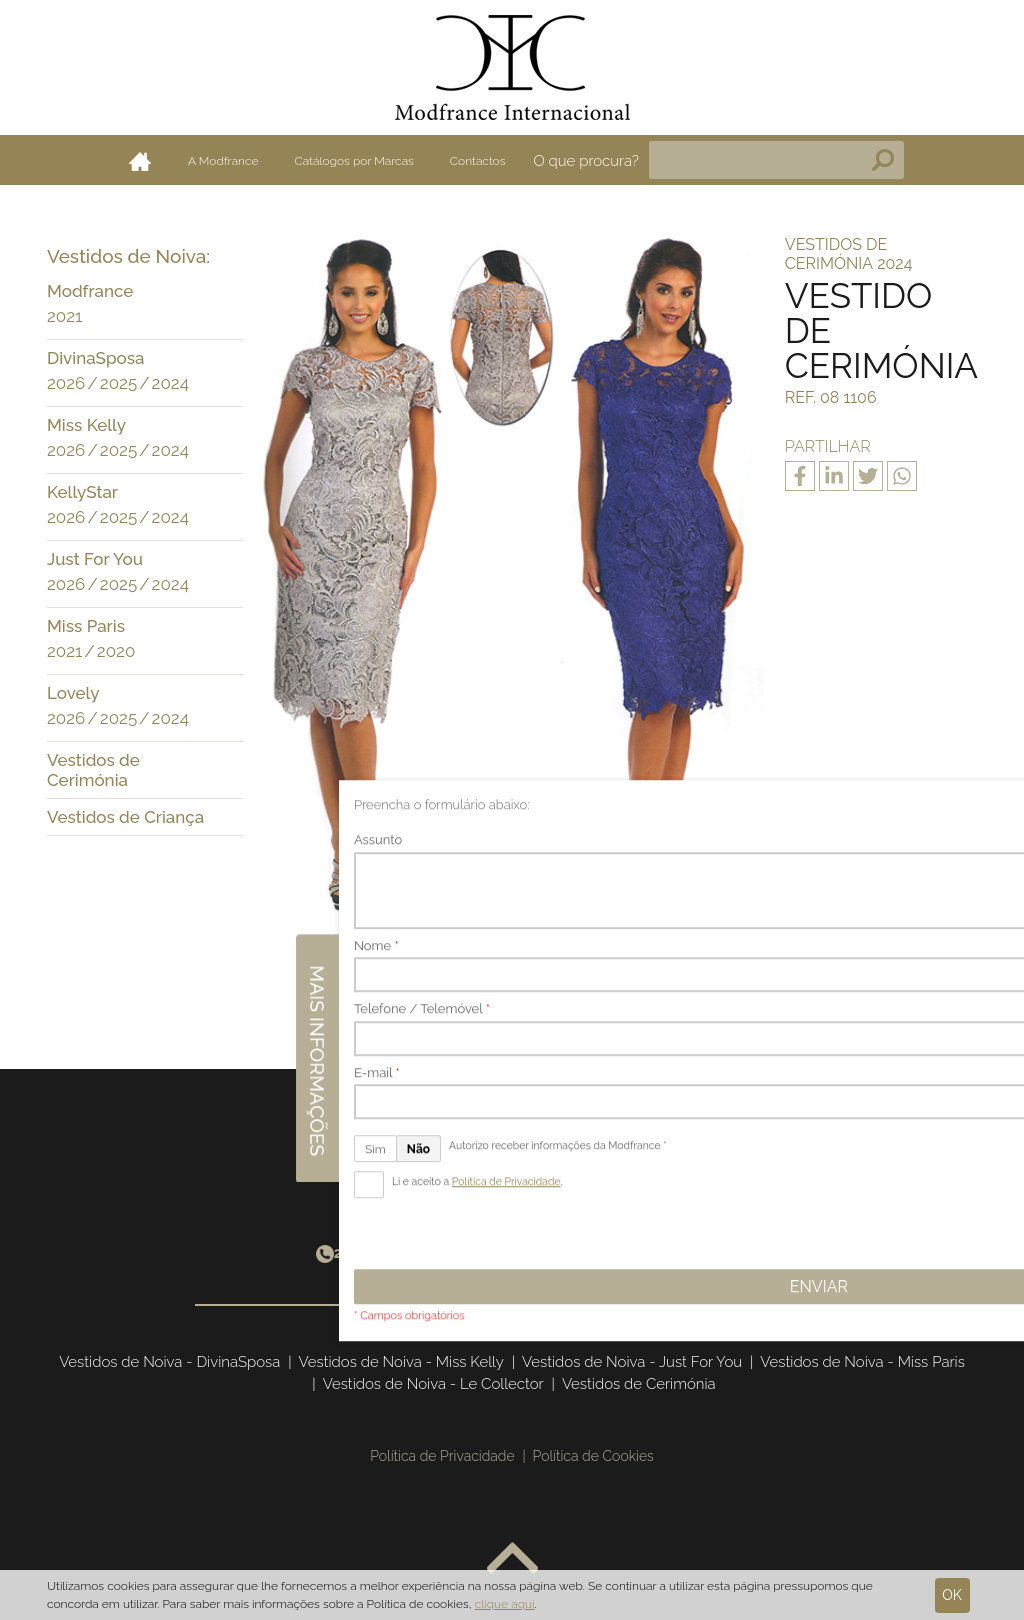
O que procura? (586, 161)
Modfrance (90, 291)
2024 (170, 383)
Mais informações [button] (1002, 796)
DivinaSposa (95, 358)
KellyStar (82, 492)
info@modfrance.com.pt (634, 1253)
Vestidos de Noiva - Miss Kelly (401, 1362)
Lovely (73, 693)
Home (140, 161)
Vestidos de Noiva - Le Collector (433, 1384)
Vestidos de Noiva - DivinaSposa (169, 1362)
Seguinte (616, 965)
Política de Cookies (593, 1456)
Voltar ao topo (512, 1559)
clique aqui (505, 1604)
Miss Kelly (86, 425)
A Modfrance (223, 161)
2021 (64, 316)
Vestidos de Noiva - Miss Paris (862, 1362)
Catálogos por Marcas (354, 161)
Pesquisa (883, 160)
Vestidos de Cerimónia (93, 770)
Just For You (95, 559)
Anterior (401, 965)
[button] (223, 293)
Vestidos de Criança (125, 817)
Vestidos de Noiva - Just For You (632, 1362)
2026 (66, 383)
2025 (118, 383)
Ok (952, 1595)
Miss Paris (86, 626)
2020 (116, 651)
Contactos (478, 161)
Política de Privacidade (442, 1456)
